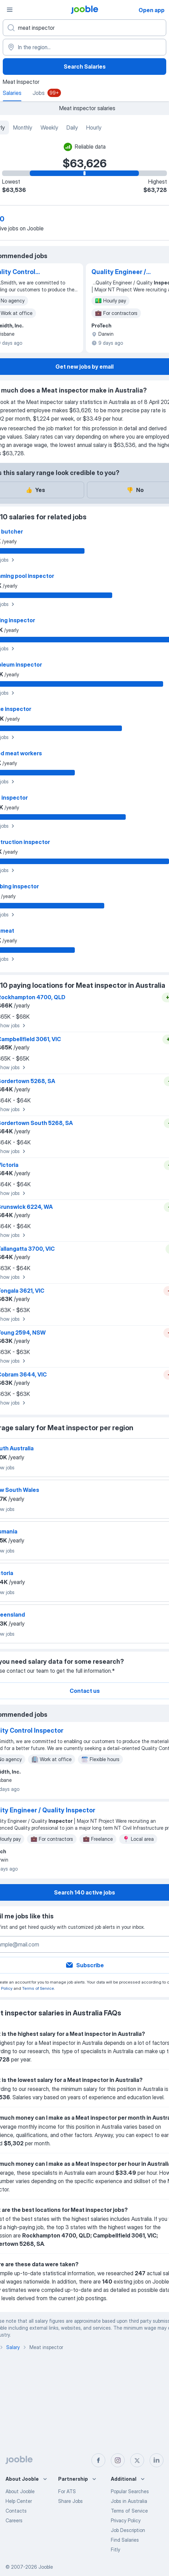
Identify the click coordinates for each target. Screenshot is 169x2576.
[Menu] (10, 10)
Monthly (22, 127)
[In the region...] (84, 47)
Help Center (19, 2501)
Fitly (115, 2549)
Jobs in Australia (129, 2501)
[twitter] (137, 2460)
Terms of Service (38, 1988)
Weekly (49, 127)
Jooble (45, 2567)
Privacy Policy (126, 2520)
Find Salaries (125, 2540)
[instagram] (118, 2460)
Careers (14, 2520)
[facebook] (98, 2460)
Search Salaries (85, 66)
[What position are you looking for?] (84, 27)
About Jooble (20, 2491)
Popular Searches (130, 2491)
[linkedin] (156, 2460)
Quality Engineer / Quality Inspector (118, 272)
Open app (151, 10)
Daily (72, 127)
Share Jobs (70, 2501)
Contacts (16, 2511)
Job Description (128, 2530)
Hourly (93, 127)
